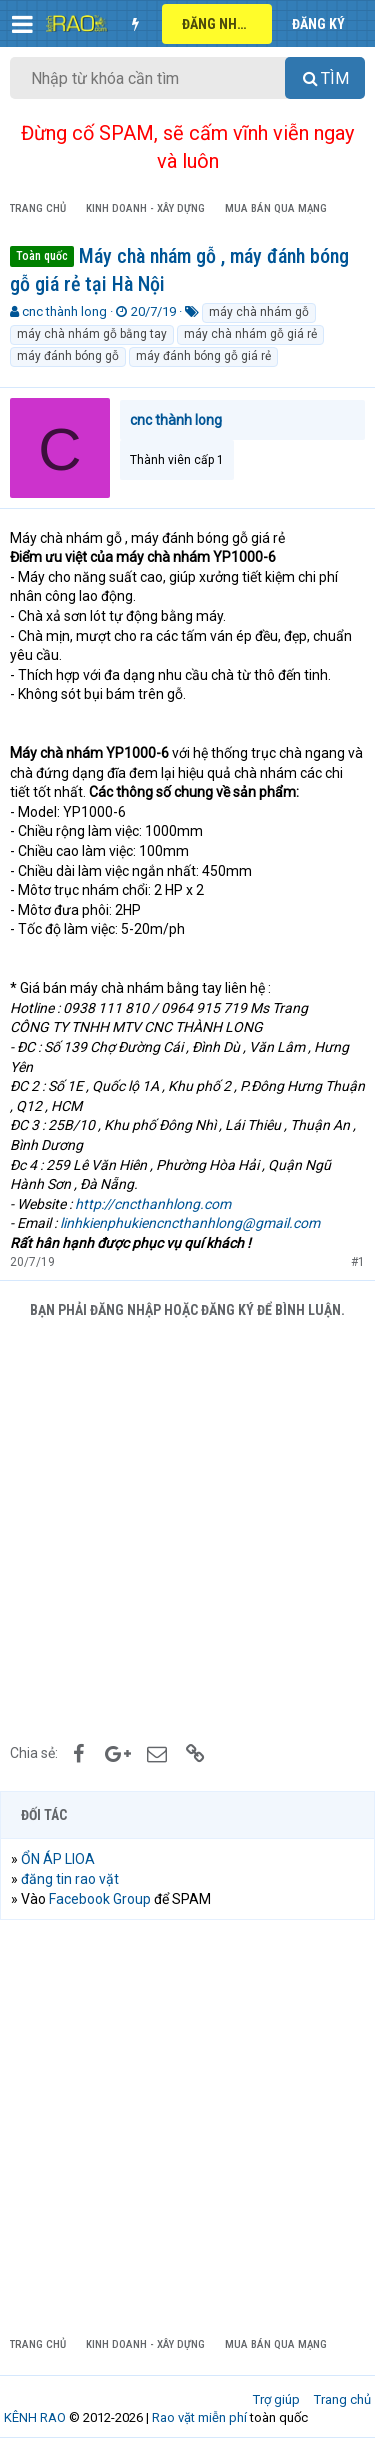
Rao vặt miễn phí (199, 2417)
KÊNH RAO (35, 2417)
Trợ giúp (276, 2399)
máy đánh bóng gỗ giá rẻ (203, 356)
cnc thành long (64, 311)
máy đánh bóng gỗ (68, 356)
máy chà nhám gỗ (259, 312)
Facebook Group (100, 1899)
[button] (22, 24)
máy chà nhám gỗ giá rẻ (250, 334)
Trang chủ (342, 2399)
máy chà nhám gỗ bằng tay (92, 334)
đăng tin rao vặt (70, 1879)
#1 (358, 1262)
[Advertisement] (187, 1528)
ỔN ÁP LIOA (58, 1859)
